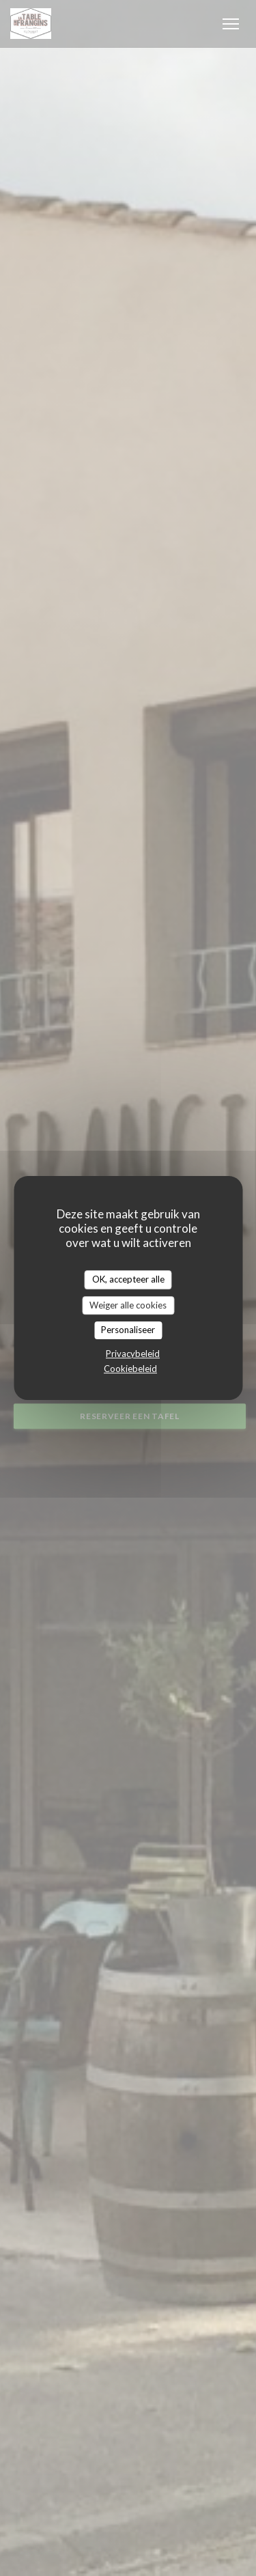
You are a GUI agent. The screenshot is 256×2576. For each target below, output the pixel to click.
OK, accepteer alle (128, 1279)
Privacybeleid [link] (133, 1353)
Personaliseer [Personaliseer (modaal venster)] (128, 1329)
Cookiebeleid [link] (130, 1368)
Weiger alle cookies (128, 1305)
